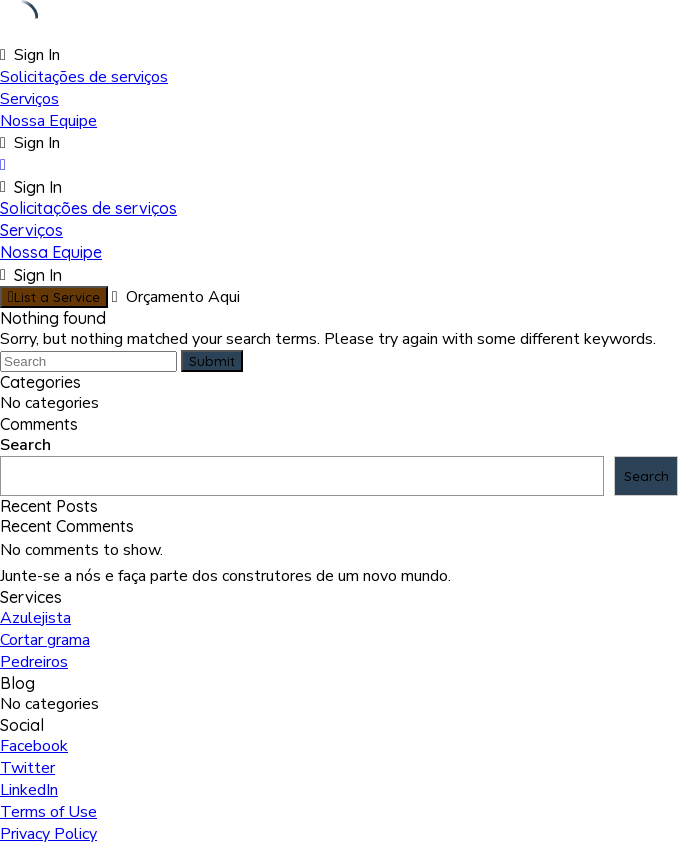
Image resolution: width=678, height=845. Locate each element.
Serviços (29, 99)
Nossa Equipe (48, 121)
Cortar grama (45, 640)
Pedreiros (34, 662)
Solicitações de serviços (84, 77)
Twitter (27, 768)
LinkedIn (29, 790)
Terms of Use (48, 812)
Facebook (34, 746)
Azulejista (35, 618)
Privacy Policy (48, 834)
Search (25, 445)
